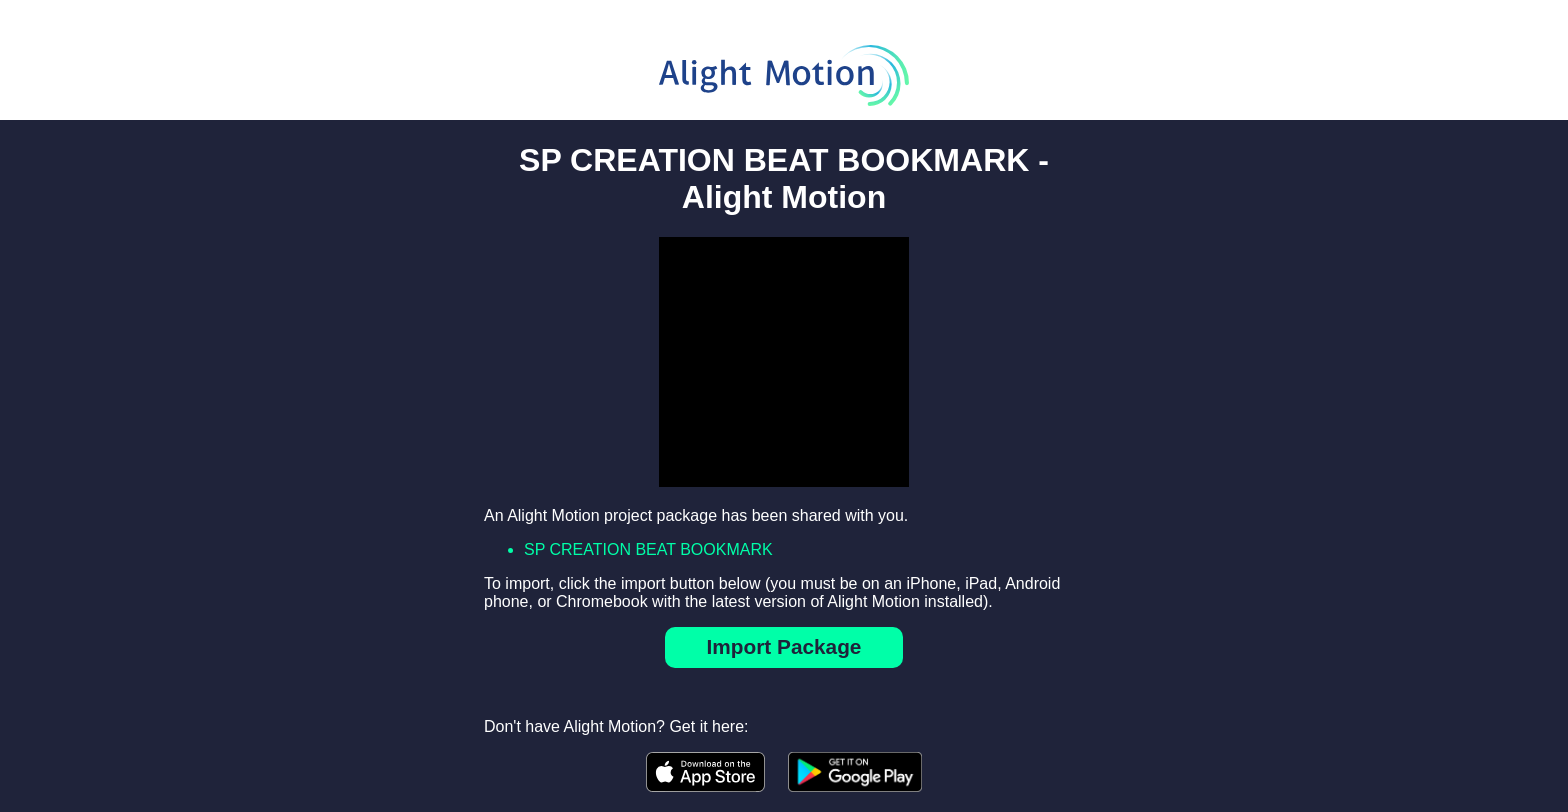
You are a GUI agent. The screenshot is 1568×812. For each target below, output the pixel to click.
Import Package (784, 646)
